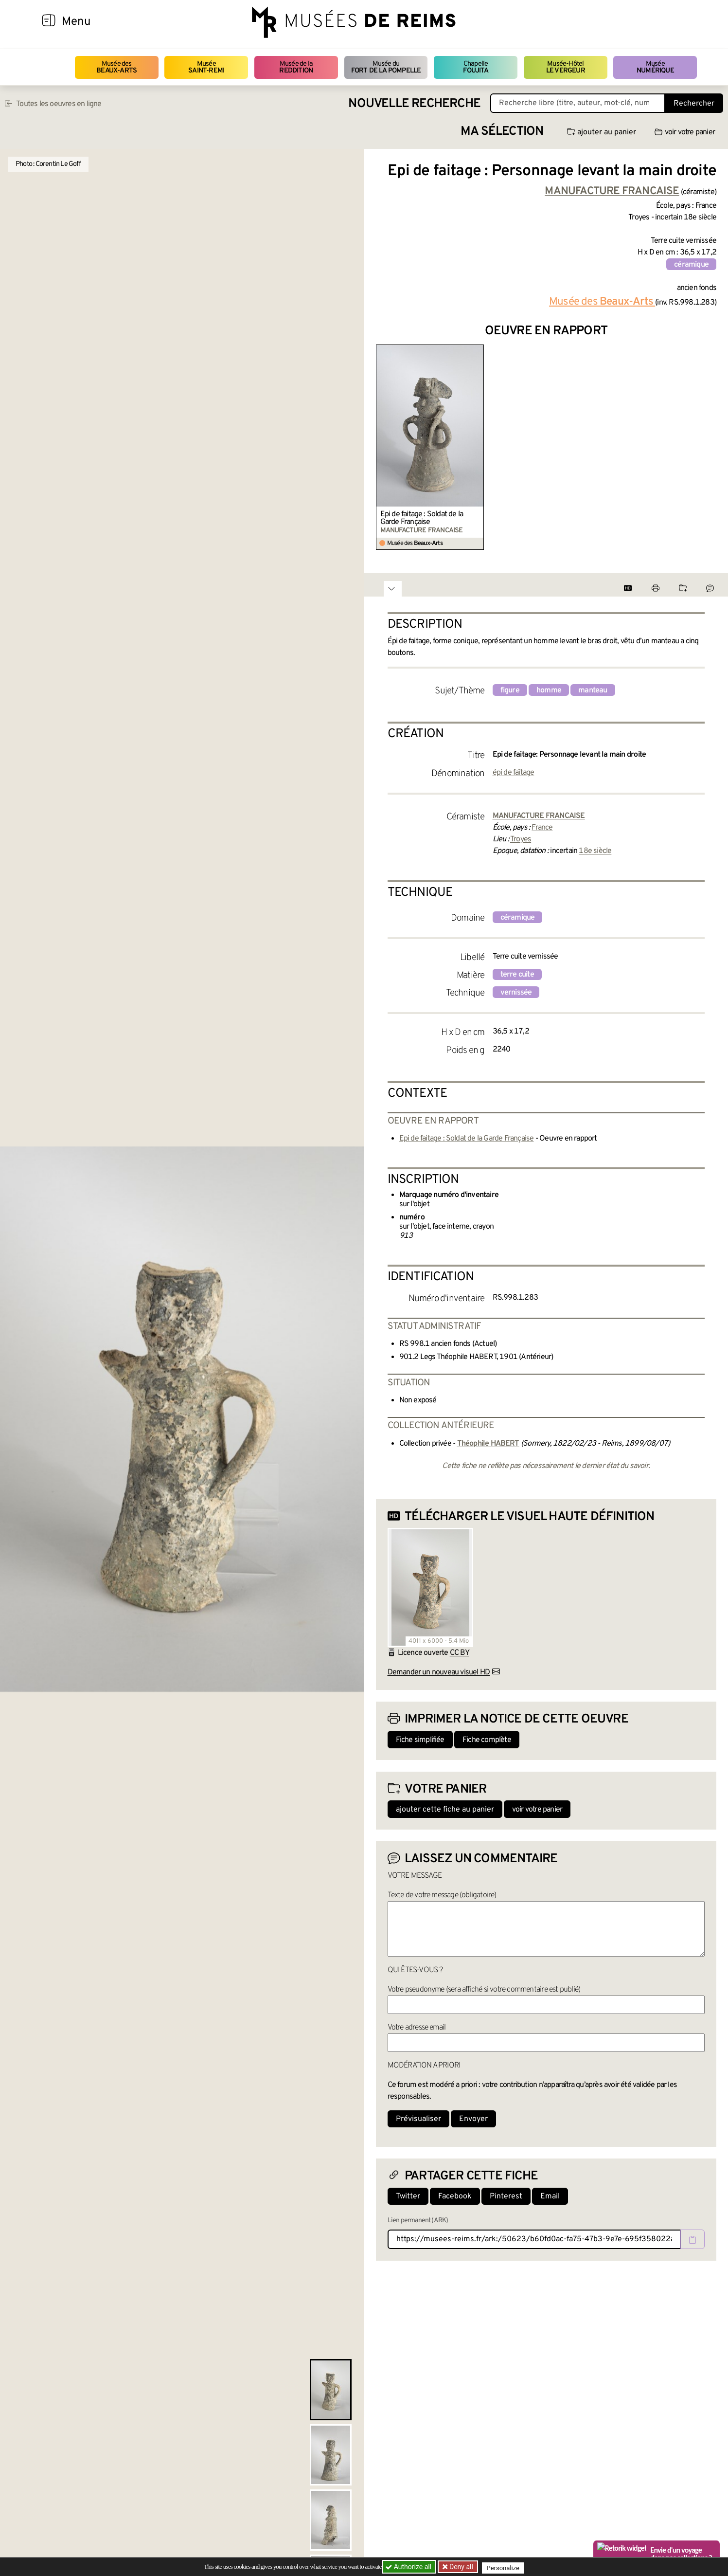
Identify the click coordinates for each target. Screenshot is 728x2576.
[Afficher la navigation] (49, 22)
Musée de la (296, 67)
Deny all (462, 2567)
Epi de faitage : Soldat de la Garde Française (421, 518)
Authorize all (409, 2567)
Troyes (520, 839)
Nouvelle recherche (414, 104)
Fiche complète (486, 1740)
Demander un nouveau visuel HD (439, 1672)
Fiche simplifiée (420, 1740)
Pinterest (506, 2196)
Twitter (408, 2196)
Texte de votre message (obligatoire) (442, 1895)
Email (550, 2196)
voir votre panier (685, 132)
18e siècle (595, 851)
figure (509, 690)
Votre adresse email (417, 2027)
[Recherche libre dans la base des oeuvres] (577, 103)
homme (548, 690)
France (542, 828)
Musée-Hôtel (565, 67)
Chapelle (475, 67)
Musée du (386, 67)
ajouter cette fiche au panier (445, 1809)
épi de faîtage (513, 773)
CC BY (459, 1653)
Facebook (455, 2196)
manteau (592, 690)
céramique (691, 265)
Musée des (116, 67)
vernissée (516, 993)
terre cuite (517, 975)
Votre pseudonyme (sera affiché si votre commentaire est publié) (484, 1990)
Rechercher (694, 104)
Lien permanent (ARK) (418, 2220)
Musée (206, 67)
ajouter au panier (601, 132)
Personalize (506, 2567)
